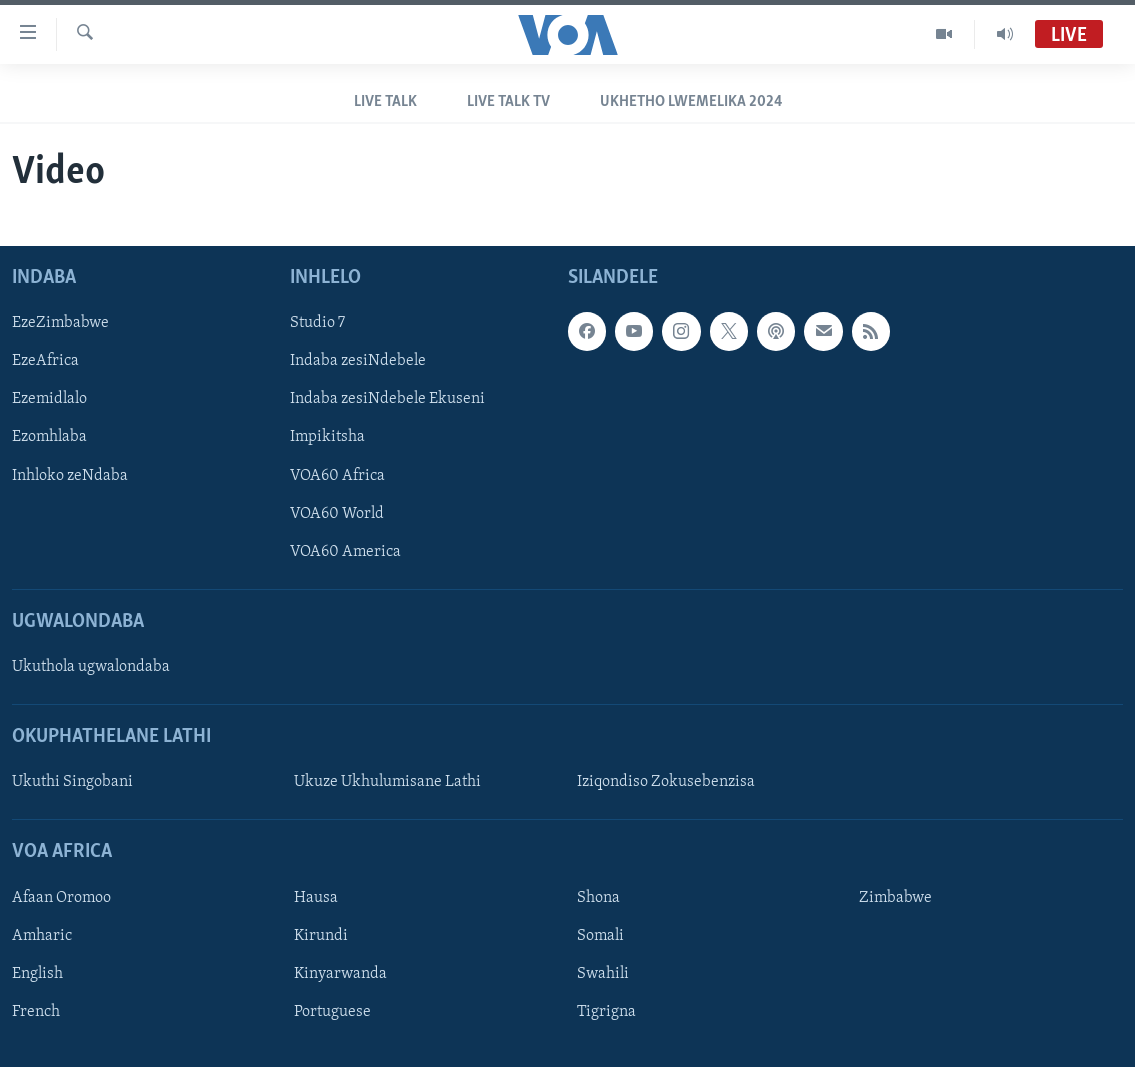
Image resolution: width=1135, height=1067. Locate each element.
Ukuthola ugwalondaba (91, 667)
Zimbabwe (895, 898)
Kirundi (321, 936)
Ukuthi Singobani (72, 783)
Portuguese (332, 1012)
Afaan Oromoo (61, 898)
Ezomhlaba (49, 438)
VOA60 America (345, 552)
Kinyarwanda (340, 974)
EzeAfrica (45, 362)
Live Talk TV (508, 102)
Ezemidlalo (49, 400)
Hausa (316, 898)
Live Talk (385, 102)
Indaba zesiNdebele (358, 362)
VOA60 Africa (337, 476)
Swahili (603, 974)
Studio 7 (317, 324)
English (37, 974)
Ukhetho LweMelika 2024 (691, 102)
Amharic (42, 936)
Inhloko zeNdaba (70, 476)
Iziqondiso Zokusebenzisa (666, 783)
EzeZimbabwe (60, 324)
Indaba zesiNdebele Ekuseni (387, 400)
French (36, 1012)
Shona (598, 898)
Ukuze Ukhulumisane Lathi (387, 783)
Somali (600, 936)
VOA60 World (337, 514)
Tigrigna (606, 1012)
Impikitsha (327, 438)
